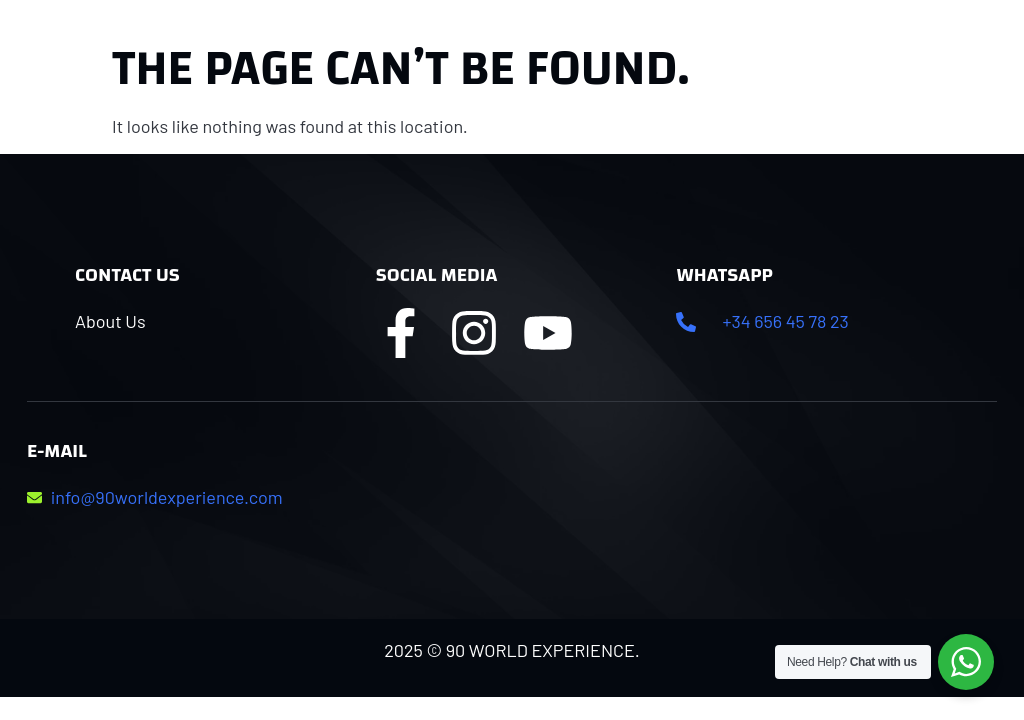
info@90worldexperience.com (167, 497)
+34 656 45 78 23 (785, 321)
